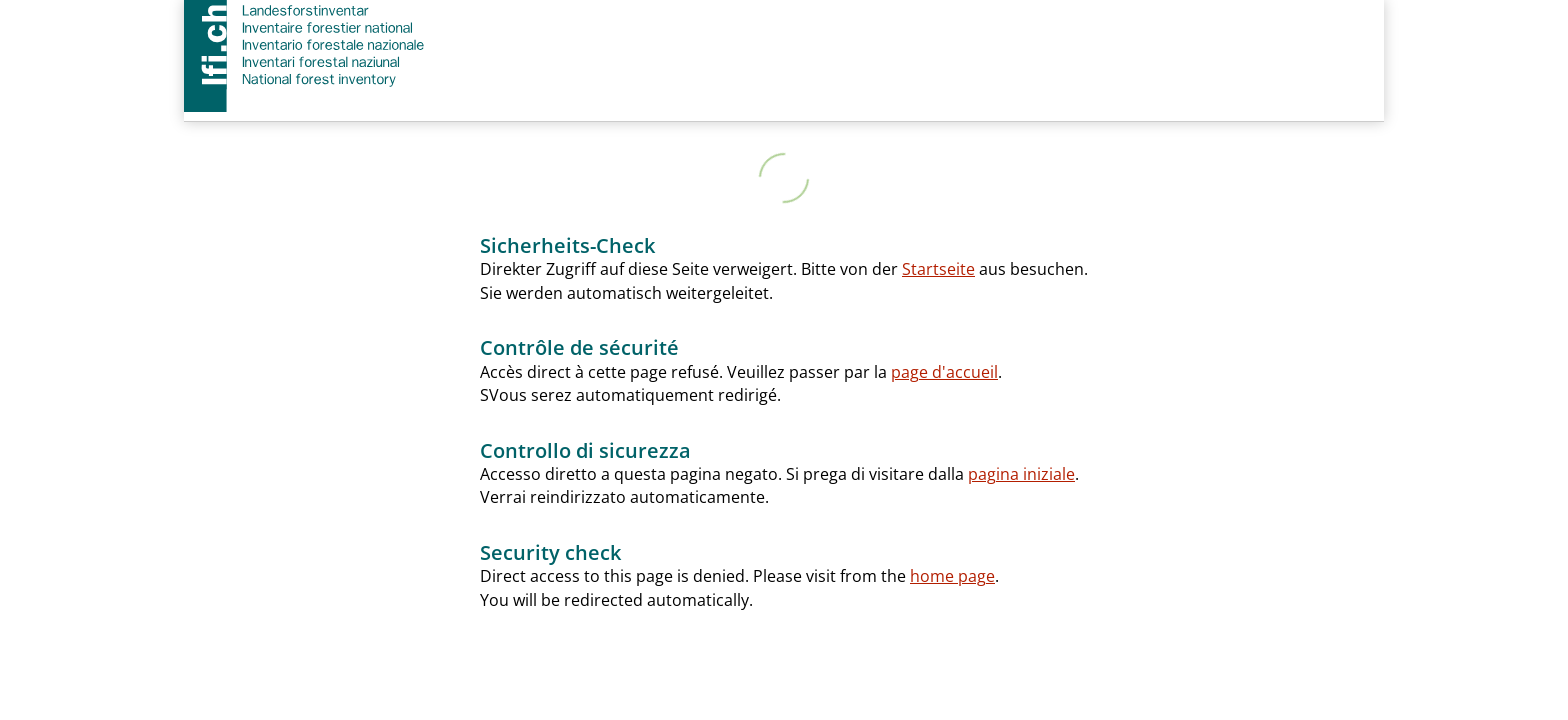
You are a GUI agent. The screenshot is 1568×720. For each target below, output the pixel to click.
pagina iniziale (1021, 474)
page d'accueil (944, 372)
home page (952, 576)
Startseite (938, 269)
